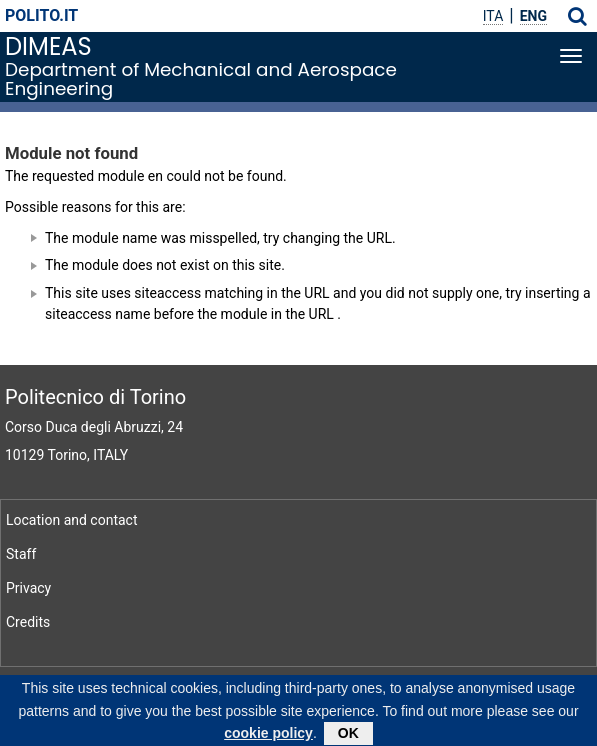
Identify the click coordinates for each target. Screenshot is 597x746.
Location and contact (72, 520)
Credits (28, 622)
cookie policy (268, 736)
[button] (577, 16)
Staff (21, 554)
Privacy (28, 588)
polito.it (41, 15)
